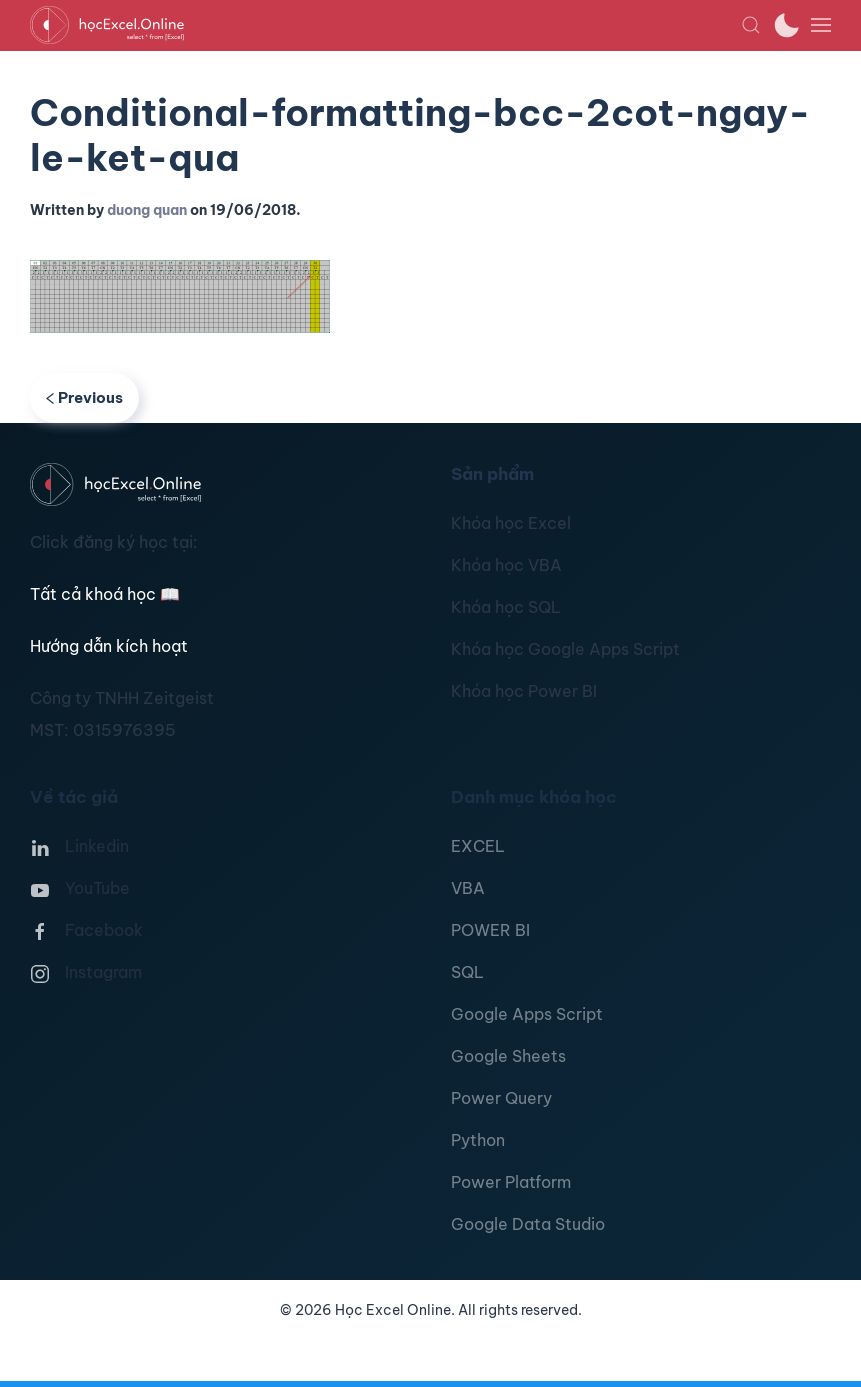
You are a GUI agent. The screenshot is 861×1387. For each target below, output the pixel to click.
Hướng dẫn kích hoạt (109, 646)
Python (478, 1140)
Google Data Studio (528, 1224)
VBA (468, 888)
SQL (467, 972)
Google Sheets (508, 1056)
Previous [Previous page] (84, 397)
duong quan (147, 210)
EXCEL (478, 846)
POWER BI (490, 930)
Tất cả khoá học (105, 594)
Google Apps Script (527, 1014)
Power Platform (511, 1182)
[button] (751, 25)
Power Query (501, 1098)
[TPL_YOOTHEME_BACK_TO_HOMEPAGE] (385, 25)
